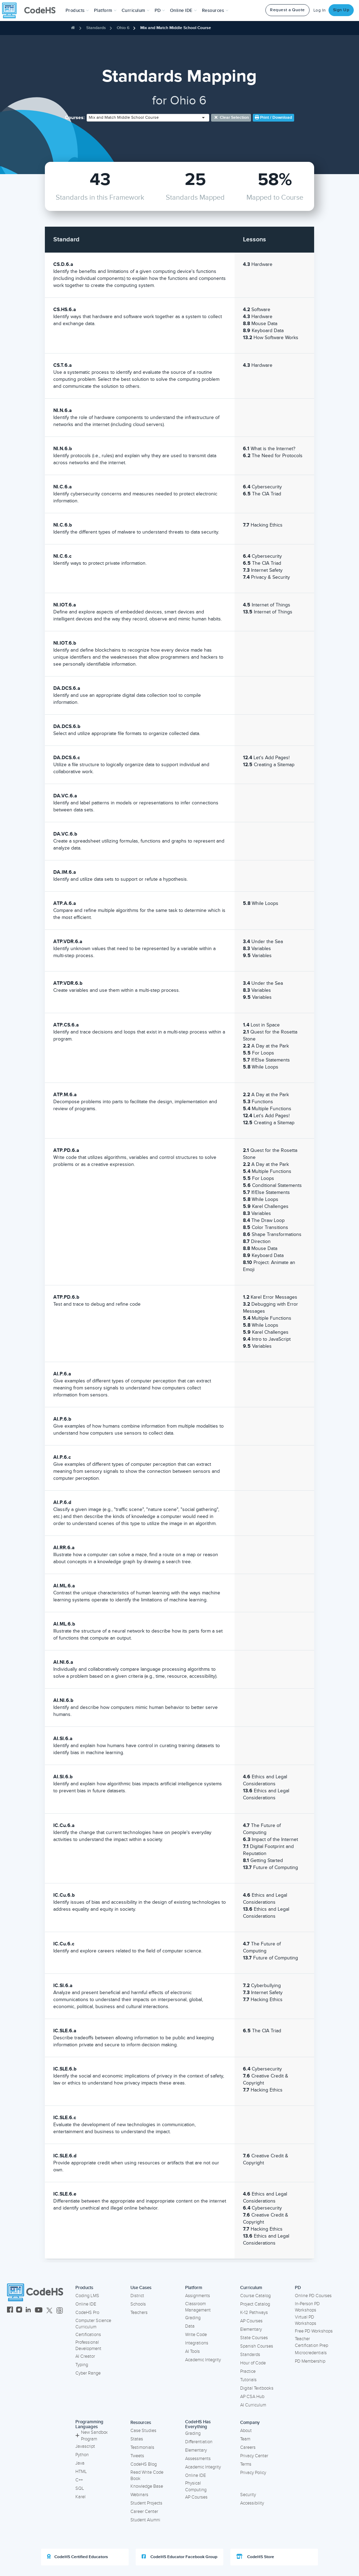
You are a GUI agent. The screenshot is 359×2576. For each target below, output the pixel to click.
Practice (248, 2371)
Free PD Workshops (314, 2331)
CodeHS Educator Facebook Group (179, 2557)
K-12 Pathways (254, 2312)
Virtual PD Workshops (305, 2320)
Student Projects (146, 2503)
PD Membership (310, 2361)
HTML (81, 2471)
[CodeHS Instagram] (19, 2311)
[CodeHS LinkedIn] (28, 2311)
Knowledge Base (146, 2486)
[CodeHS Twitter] (49, 2311)
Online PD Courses (313, 2296)
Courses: (75, 118)
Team (245, 2439)
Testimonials (142, 2447)
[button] (77, 10)
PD (298, 2287)
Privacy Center (254, 2456)
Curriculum (251, 2287)
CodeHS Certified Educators (77, 2557)
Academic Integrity (203, 2360)
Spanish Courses (256, 2346)
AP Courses (251, 2321)
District (137, 2296)
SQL (79, 2488)
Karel (80, 2497)
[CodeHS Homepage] (31, 10)
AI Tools (192, 2351)
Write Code (196, 2334)
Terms (245, 2464)
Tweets (137, 2456)
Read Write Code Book (146, 2475)
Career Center (144, 2511)
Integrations (196, 2343)
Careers (248, 2447)
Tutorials (248, 2380)
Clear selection (231, 117)
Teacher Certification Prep (311, 2342)
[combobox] (148, 118)
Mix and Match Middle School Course (175, 27)
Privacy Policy (253, 2472)
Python (82, 2455)
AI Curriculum (253, 2405)
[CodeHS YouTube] (39, 2311)
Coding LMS (87, 2296)
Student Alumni (145, 2520)
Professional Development (88, 2346)
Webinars (139, 2495)
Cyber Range (88, 2373)
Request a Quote (287, 10)
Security (248, 2495)
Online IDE (85, 2304)
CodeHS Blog (143, 2464)
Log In (319, 10)
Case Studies (143, 2430)
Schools (138, 2304)
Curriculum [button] (136, 10)
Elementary (251, 2329)
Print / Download (273, 117)
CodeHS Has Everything (198, 2424)
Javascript (85, 2446)
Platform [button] (105, 10)
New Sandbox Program (91, 2436)
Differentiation (198, 2442)
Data (190, 2326)
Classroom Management (198, 2307)
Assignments (197, 2296)
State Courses (254, 2338)
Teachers (139, 2312)
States (136, 2439)
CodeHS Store (255, 2557)
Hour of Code (253, 2363)
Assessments (198, 2458)
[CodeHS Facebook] (10, 2311)
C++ (79, 2480)
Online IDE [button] (183, 10)
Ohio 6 (123, 27)
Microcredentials (311, 2353)
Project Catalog (255, 2304)
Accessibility (252, 2503)
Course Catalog (255, 2296)
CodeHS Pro (87, 2312)
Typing (81, 2365)
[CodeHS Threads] (59, 2311)
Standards (96, 27)
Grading (193, 2318)
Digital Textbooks (256, 2388)
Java (79, 2463)
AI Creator (85, 2356)
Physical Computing (195, 2486)
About (246, 2430)
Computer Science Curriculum (93, 2324)
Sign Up (341, 10)
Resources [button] (215, 10)
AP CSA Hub (252, 2396)
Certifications (88, 2334)
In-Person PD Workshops (307, 2307)
